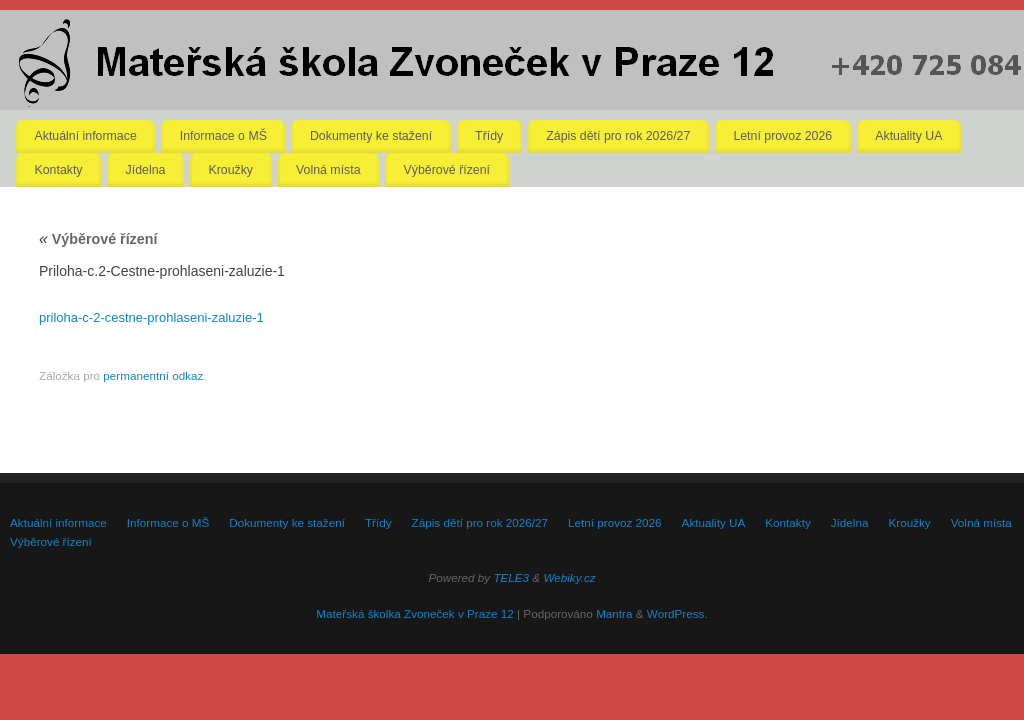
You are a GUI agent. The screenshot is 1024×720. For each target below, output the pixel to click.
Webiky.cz (569, 577)
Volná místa (328, 170)
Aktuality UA (908, 136)
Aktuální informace (86, 136)
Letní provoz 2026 (782, 136)
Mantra (614, 613)
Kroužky (230, 170)
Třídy (489, 136)
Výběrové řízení (447, 170)
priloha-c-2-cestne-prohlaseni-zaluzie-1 (151, 317)
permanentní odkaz (153, 375)
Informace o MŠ (223, 136)
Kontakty (59, 170)
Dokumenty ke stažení (371, 136)
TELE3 (511, 577)
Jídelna (146, 170)
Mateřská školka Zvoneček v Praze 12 (414, 613)
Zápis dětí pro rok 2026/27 (618, 136)
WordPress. (677, 613)
